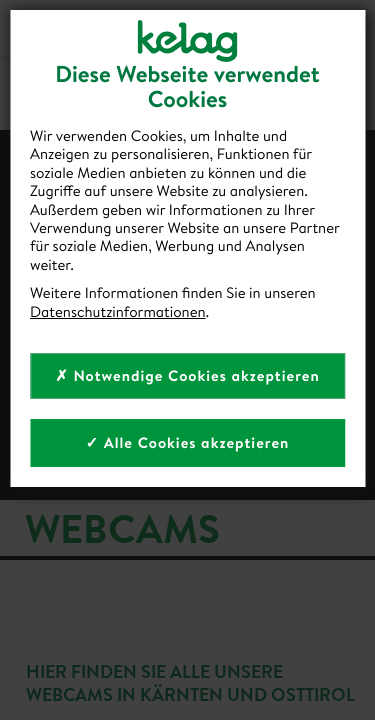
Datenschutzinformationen (118, 311)
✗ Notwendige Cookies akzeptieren (187, 375)
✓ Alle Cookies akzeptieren (188, 442)
